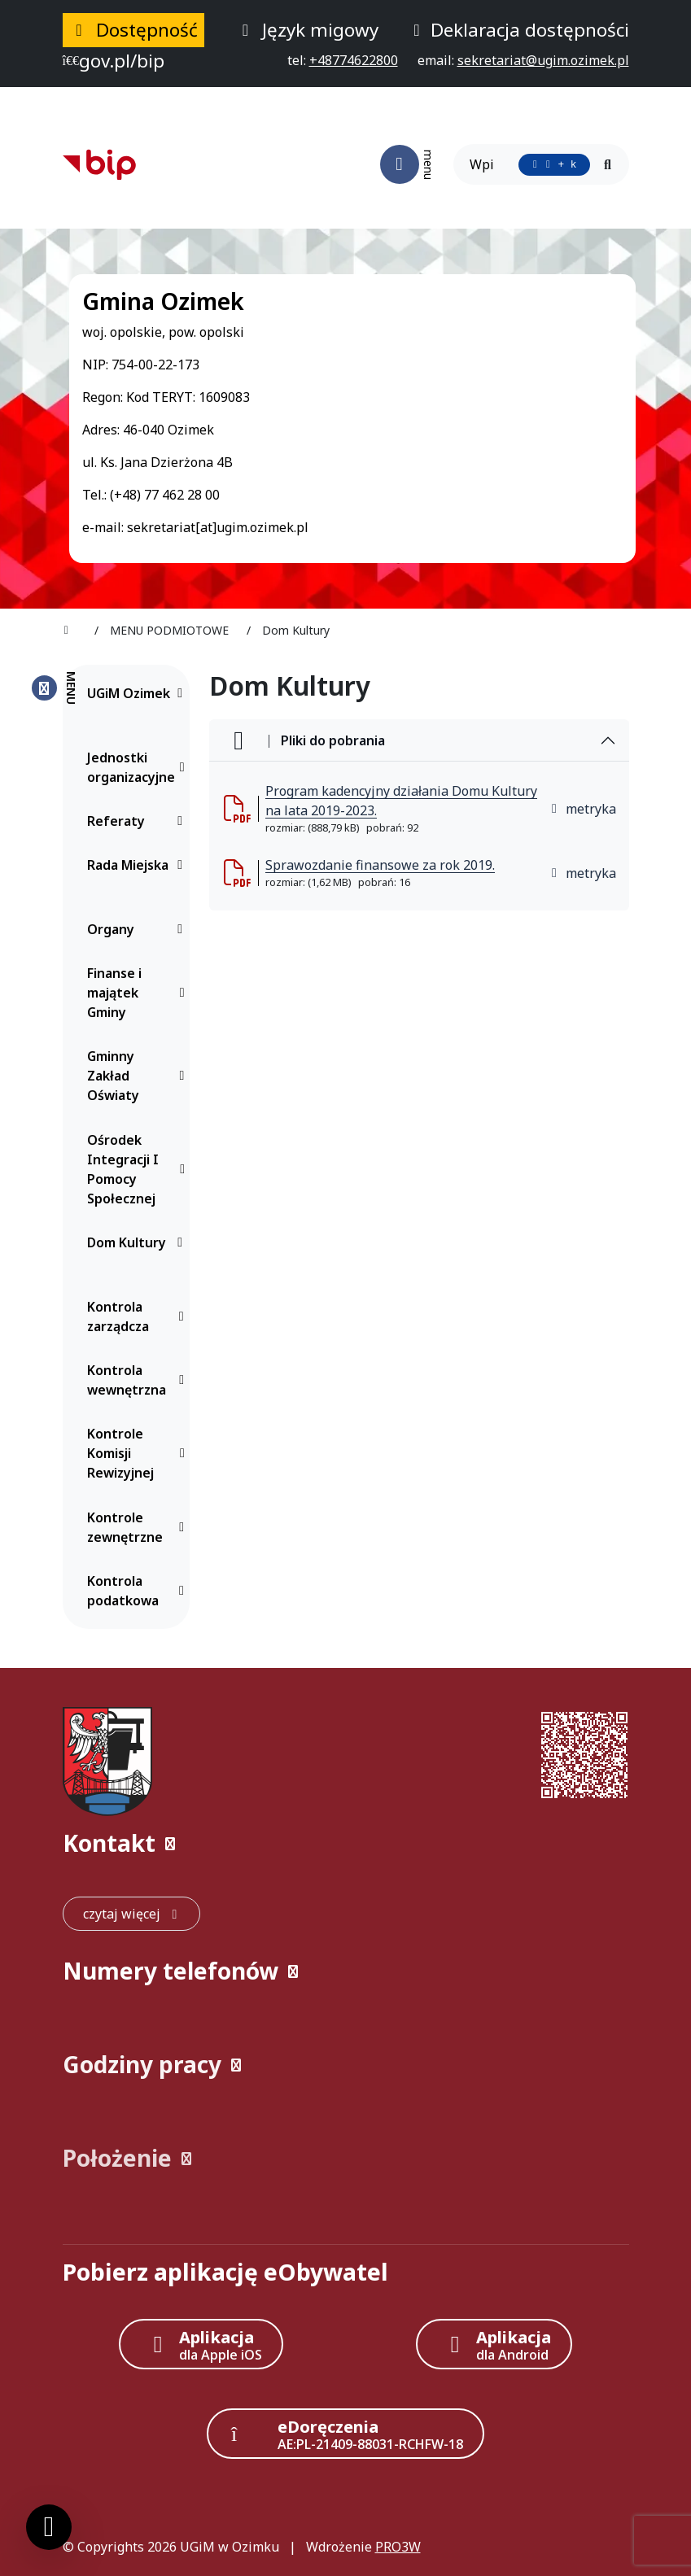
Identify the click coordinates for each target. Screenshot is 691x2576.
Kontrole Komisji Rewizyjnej (139, 1453)
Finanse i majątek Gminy (139, 992)
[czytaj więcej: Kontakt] (131, 1913)
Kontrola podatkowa (139, 1590)
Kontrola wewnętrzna (139, 1380)
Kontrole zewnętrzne (139, 1527)
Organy (139, 929)
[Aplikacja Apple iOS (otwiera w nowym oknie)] (201, 2344)
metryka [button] (582, 809)
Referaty (139, 821)
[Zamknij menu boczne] (53, 688)
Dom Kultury (139, 1242)
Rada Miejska (139, 865)
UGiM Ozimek (139, 693)
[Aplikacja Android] (494, 2344)
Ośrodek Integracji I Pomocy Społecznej (139, 1169)
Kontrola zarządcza (139, 1316)
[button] (346, 1843)
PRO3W (398, 2547)
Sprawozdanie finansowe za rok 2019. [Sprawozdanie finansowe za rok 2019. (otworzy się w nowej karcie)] (380, 865)
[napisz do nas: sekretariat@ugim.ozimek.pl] (543, 60)
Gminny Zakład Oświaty (139, 1075)
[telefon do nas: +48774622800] (353, 60)
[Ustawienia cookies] (49, 2527)
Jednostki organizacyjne (139, 767)
